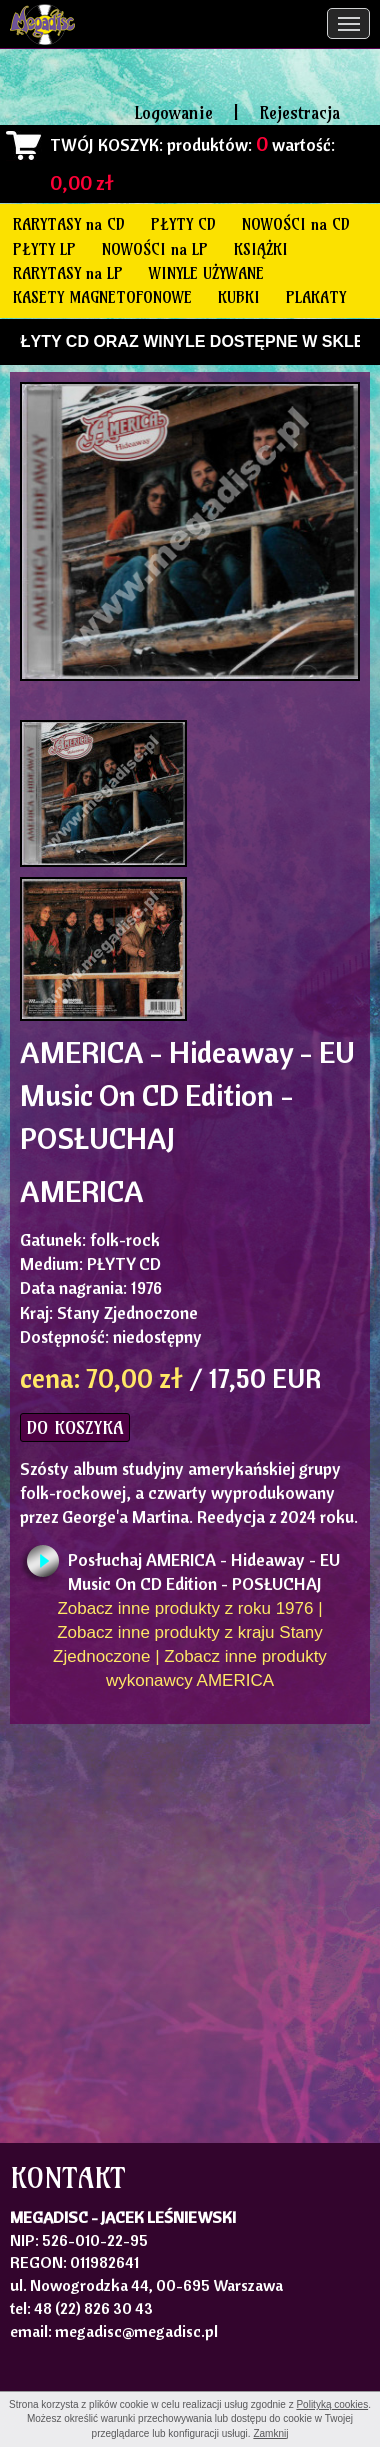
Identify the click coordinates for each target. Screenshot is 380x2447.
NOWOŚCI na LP (155, 249)
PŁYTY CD (183, 224)
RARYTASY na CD (69, 224)
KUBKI (239, 297)
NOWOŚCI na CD (296, 224)
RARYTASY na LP (68, 273)
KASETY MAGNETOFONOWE (102, 297)
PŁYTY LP (44, 249)
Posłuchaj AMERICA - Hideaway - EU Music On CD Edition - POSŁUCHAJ (204, 1565)
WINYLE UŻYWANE (206, 273)
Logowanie (174, 112)
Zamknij (270, 2433)
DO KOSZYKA (75, 1427)
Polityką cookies (332, 2404)
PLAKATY (316, 297)
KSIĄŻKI (261, 249)
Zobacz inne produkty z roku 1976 (185, 1608)
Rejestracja (299, 112)
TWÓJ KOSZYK (104, 144)
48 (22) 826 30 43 (93, 2308)
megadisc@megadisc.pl (136, 2331)
